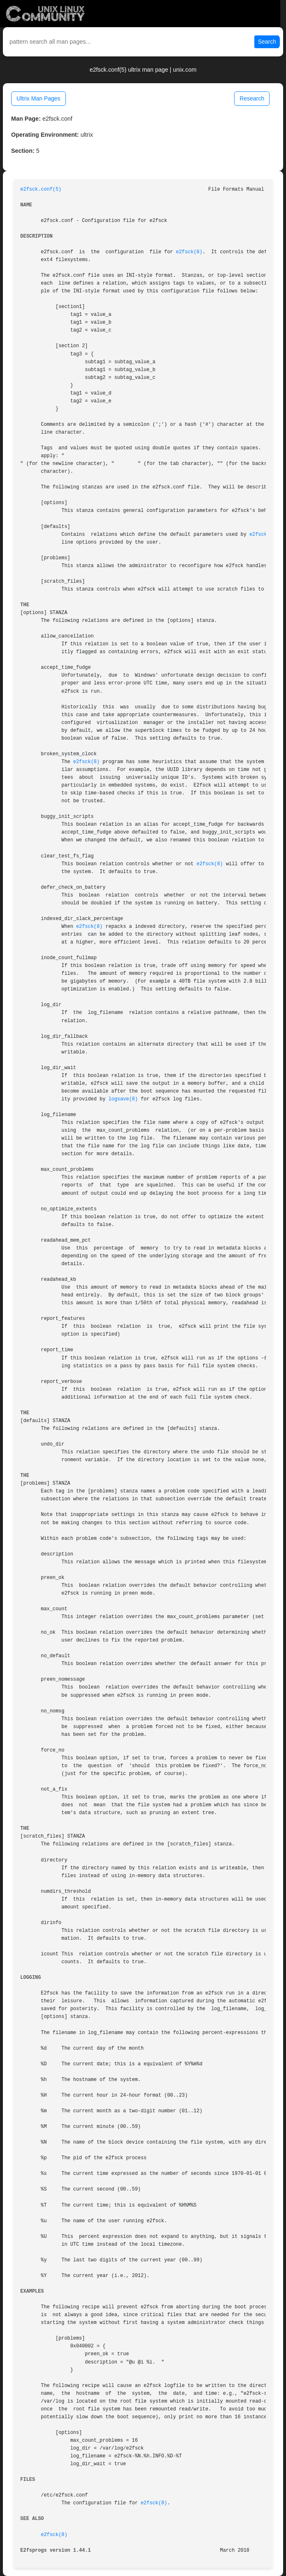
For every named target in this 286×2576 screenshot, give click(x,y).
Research (251, 98)
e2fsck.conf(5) (40, 189)
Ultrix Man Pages (38, 98)
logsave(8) (122, 1099)
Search (267, 41)
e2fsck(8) (189, 252)
